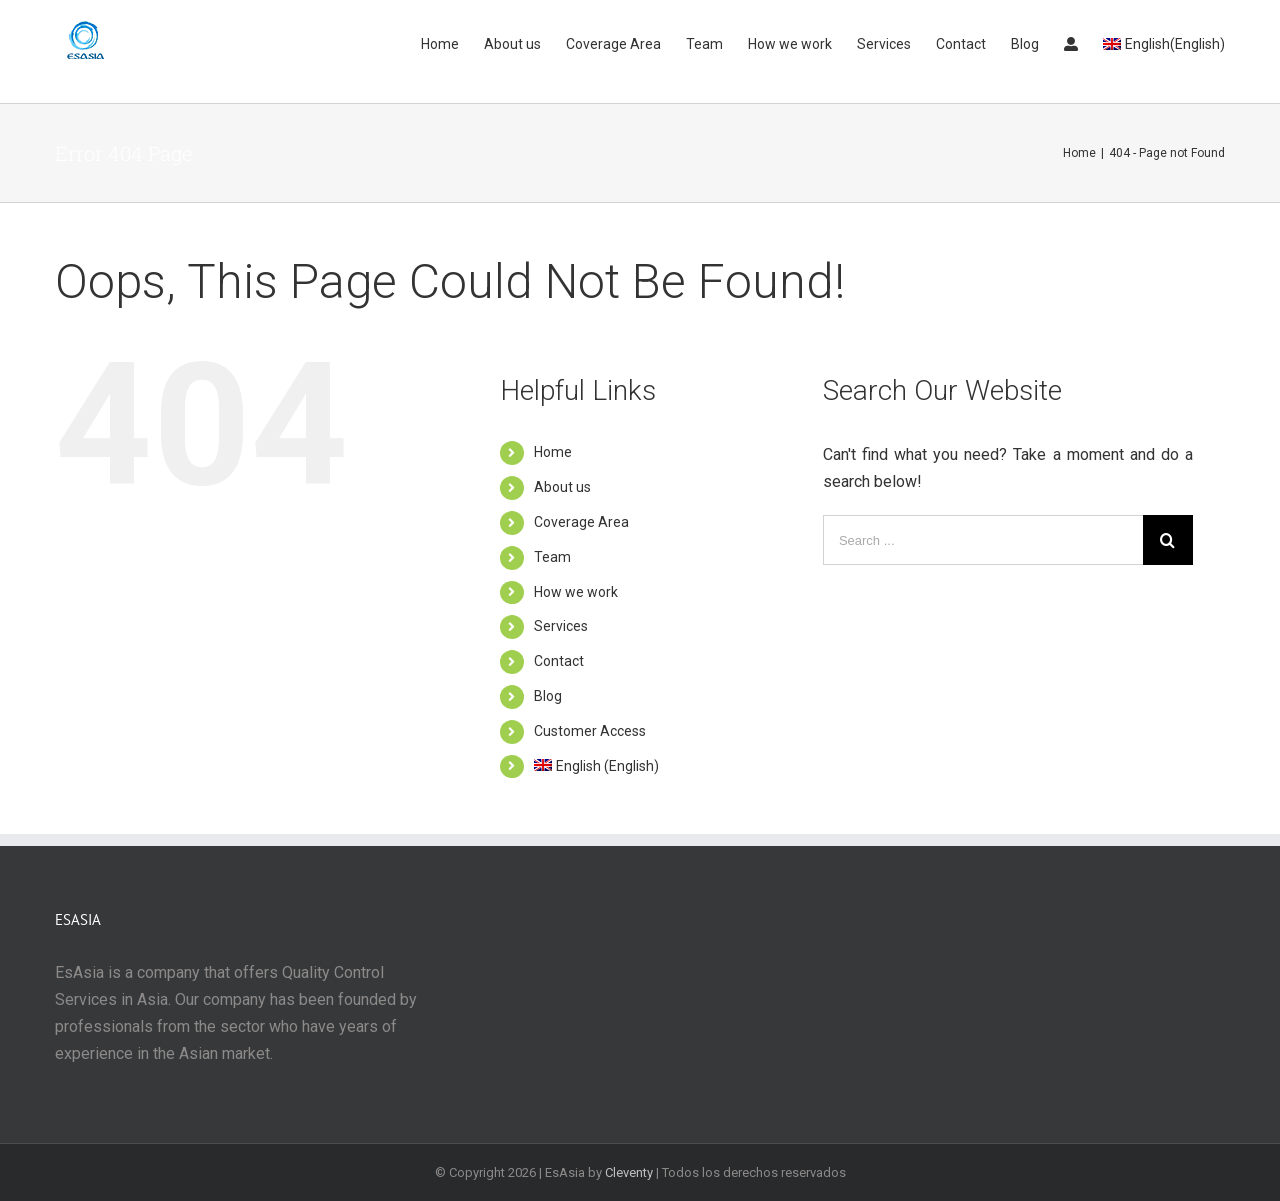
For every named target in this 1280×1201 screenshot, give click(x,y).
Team (552, 557)
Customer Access (590, 731)
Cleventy (629, 1172)
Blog (548, 696)
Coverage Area (581, 522)
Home (553, 452)
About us (562, 487)
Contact (559, 661)
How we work (576, 592)
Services (561, 626)
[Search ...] (983, 540)
